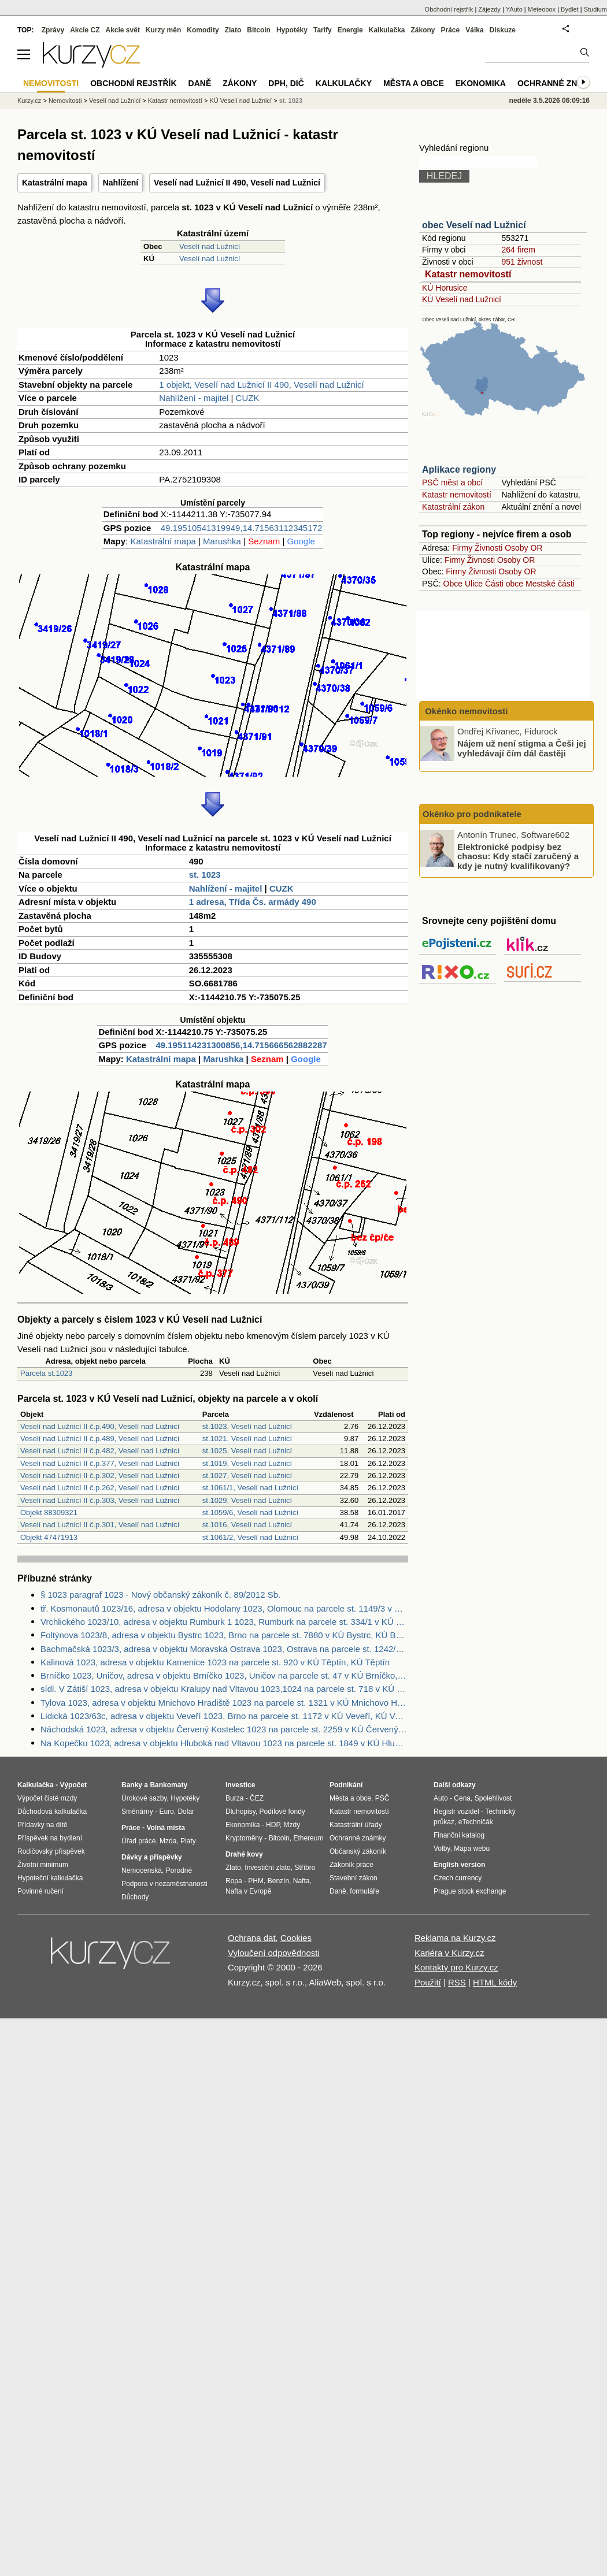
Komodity (203, 30)
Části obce (504, 583)
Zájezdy (489, 9)
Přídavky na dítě (42, 1825)
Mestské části (550, 583)
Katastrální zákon (453, 506)
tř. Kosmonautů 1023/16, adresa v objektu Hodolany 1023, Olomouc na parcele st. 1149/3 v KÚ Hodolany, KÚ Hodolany (224, 1608)
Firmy (462, 547)
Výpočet (73, 1785)
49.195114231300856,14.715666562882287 (241, 1045)
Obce (452, 583)
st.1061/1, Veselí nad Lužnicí (250, 1487)
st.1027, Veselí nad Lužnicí (247, 1475)
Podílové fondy (282, 1811)
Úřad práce (138, 1841)
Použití (427, 1982)
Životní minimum (42, 1865)
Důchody (135, 1897)
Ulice (474, 583)
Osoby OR (523, 547)
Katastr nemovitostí (468, 274)
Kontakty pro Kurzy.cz (456, 1967)
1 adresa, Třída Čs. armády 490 (252, 902)
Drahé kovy (244, 1854)
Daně (200, 83)
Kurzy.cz (29, 100)
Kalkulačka (387, 30)
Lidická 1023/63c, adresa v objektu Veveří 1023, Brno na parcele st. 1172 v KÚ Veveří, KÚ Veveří (224, 1716)
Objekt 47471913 (48, 1537)
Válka (474, 30)
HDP (273, 1825)
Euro (166, 1811)
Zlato (233, 30)
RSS (457, 1982)
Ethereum (308, 1838)
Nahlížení (120, 182)
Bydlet (570, 9)
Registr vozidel (456, 1811)
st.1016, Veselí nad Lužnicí (247, 1524)
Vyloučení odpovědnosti (274, 1953)
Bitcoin (259, 30)
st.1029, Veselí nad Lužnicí (247, 1500)
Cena (462, 1798)
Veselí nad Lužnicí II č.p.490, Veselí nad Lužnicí (99, 1426)
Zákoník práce (351, 1865)
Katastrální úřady (356, 1825)
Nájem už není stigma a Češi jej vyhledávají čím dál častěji (521, 748)
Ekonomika (481, 83)
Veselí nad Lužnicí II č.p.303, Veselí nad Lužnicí (99, 1500)
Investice (240, 1785)
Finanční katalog (459, 1835)
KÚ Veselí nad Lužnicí (461, 299)
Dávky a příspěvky (151, 1857)
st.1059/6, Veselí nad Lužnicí (250, 1512)
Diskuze (503, 30)
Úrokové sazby (143, 1798)
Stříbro (304, 1868)
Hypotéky (292, 30)
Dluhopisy (240, 1811)
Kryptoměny (243, 1838)
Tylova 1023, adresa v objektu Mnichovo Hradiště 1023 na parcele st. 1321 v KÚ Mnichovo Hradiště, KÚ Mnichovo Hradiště (224, 1703)
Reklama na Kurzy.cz (455, 1938)
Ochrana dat (252, 1938)
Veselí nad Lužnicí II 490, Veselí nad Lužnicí (237, 182)
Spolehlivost (493, 1798)
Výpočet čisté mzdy (47, 1798)
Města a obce (413, 83)
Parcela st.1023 (46, 1373)
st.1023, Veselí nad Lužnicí (247, 1426)
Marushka (222, 541)
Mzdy (292, 1825)
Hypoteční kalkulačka (50, 1878)
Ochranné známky (559, 83)
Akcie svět (123, 30)
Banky (131, 1785)
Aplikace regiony (459, 469)
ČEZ (257, 1798)
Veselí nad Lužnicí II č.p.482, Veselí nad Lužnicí (99, 1450)
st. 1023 (205, 874)
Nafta (301, 1881)
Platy (188, 1841)
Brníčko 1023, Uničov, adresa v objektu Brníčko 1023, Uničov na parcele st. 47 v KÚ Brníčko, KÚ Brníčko (224, 1675)
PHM (256, 1881)
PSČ (382, 1798)
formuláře (364, 1891)
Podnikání (346, 1785)
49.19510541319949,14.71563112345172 (241, 528)
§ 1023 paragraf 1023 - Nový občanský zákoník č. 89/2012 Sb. (160, 1594)
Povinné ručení (40, 1891)
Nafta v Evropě (248, 1891)
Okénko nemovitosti (465, 711)
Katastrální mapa (54, 182)
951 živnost (521, 261)
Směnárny (137, 1811)
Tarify (322, 30)
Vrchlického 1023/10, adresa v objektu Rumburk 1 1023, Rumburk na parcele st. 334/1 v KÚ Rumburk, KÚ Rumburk (224, 1622)
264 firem (518, 249)
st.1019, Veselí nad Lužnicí (247, 1463)
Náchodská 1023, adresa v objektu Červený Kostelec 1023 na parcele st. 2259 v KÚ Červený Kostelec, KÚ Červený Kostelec (224, 1729)
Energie (350, 30)
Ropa (233, 1881)
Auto (441, 1798)
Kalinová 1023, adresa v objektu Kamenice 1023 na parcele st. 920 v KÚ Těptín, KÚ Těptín (215, 1662)
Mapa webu (472, 1848)
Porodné (179, 1870)
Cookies (296, 1938)
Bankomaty (168, 1785)
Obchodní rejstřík (449, 9)
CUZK (248, 398)
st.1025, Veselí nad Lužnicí (247, 1450)
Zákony (422, 30)
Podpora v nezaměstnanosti (164, 1884)
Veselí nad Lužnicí (209, 246)
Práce (450, 30)
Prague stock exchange (470, 1891)
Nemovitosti (65, 100)
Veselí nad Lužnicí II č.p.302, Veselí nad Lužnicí (99, 1475)
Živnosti (488, 547)
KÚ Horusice (445, 287)
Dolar (185, 1811)
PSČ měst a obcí (452, 482)
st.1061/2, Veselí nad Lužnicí (250, 1537)
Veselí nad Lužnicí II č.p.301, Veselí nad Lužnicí (99, 1524)
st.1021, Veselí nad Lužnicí (247, 1438)
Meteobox (542, 9)
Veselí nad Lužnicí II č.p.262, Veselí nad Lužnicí (99, 1487)
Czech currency (458, 1878)
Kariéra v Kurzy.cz (449, 1953)
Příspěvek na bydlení (49, 1838)
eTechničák (475, 1822)
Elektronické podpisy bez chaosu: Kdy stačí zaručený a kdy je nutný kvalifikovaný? (518, 855)
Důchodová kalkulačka (52, 1811)
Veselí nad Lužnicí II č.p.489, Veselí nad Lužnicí (99, 1438)
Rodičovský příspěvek (51, 1851)
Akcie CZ (84, 30)
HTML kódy (495, 1982)
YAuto (514, 9)
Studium (595, 9)
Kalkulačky (344, 83)
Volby (442, 1848)
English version (459, 1865)
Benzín (278, 1881)
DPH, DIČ (286, 83)
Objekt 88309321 (48, 1512)
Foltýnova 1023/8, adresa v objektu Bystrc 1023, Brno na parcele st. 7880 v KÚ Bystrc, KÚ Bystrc (224, 1635)
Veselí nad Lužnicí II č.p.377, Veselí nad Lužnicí (99, 1463)
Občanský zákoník (358, 1851)
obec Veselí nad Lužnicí (474, 225)
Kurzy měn (163, 30)
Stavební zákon (353, 1878)
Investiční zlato (267, 1868)
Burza (234, 1798)
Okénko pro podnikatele (472, 814)
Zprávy (53, 30)
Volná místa (165, 1828)
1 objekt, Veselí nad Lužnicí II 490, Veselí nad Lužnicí (261, 384)
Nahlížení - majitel (193, 398)
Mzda (168, 1841)
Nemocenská (141, 1870)
